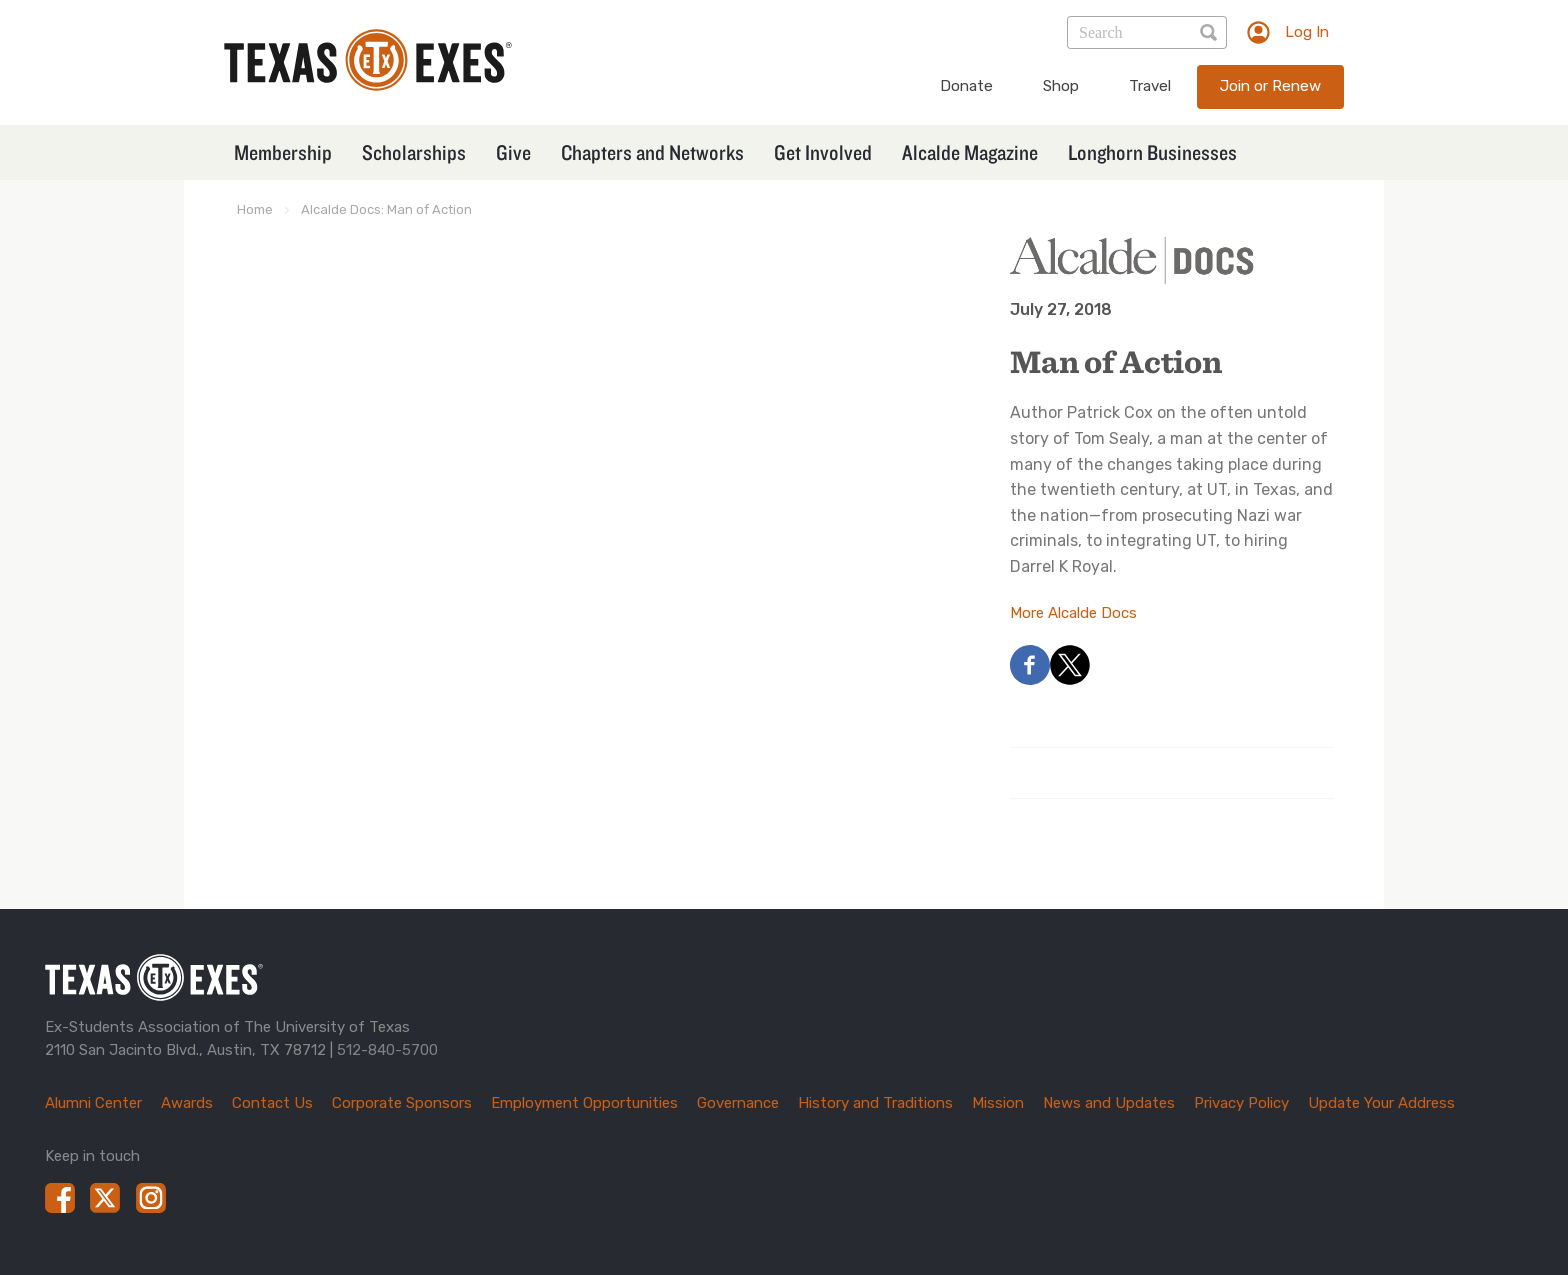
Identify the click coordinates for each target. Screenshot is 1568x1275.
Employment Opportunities (584, 1103)
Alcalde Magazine (970, 152)
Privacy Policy (1241, 1103)
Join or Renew (1270, 86)
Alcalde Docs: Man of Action (386, 209)
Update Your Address (1381, 1103)
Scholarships (414, 152)
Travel (1150, 86)
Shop (1061, 86)
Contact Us (272, 1103)
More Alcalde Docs (1073, 613)
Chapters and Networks (652, 152)
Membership (283, 152)
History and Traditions (875, 1103)
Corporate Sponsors (402, 1103)
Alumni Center (93, 1103)
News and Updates (1109, 1103)
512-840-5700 (387, 1050)
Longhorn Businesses (1152, 152)
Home (255, 209)
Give (513, 152)
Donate (966, 86)
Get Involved (823, 152)
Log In (1307, 32)
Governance (738, 1103)
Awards (187, 1103)
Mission (998, 1103)
